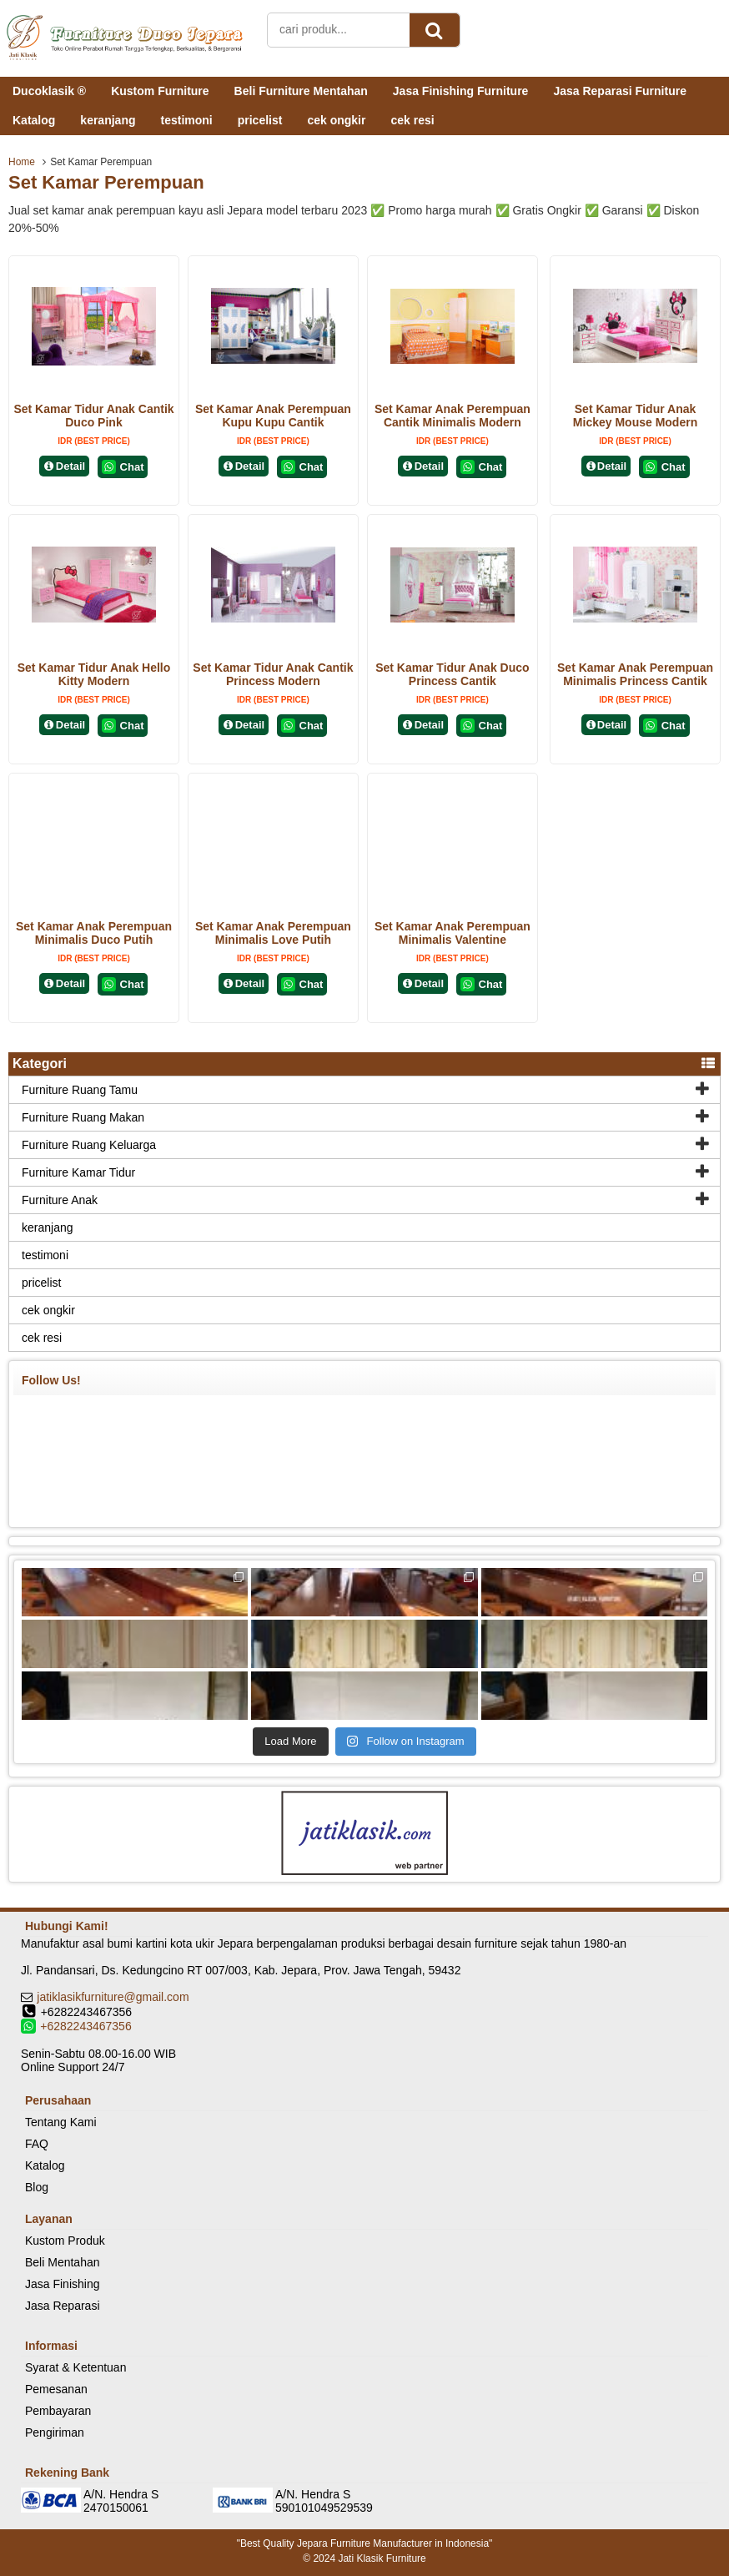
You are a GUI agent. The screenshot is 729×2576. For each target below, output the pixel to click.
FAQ (36, 2143)
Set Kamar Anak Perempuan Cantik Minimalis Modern (452, 415)
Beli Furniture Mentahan (301, 91)
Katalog (34, 120)
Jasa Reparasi (62, 2305)
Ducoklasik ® (49, 91)
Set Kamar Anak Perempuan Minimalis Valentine (452, 933)
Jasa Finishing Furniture (461, 91)
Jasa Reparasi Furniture (619, 91)
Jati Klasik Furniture (381, 2558)
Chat (123, 467)
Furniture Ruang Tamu (80, 1089)
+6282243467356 (85, 2026)
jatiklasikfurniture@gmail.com (113, 1997)
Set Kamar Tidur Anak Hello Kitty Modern (94, 674)
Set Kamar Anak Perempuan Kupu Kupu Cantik (273, 415)
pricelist (260, 120)
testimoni (186, 120)
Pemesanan (56, 2389)
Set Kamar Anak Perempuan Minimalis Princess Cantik (635, 674)
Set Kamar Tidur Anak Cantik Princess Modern (273, 674)
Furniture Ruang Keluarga (89, 1145)
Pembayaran (58, 2410)
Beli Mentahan (62, 2262)
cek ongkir (336, 120)
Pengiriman (54, 2432)
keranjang (107, 120)
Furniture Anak (60, 1200)
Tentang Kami (61, 2122)
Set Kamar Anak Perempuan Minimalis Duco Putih (94, 933)
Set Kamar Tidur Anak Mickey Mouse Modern (635, 415)
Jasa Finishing (62, 2284)
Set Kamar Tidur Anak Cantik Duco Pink (93, 415)
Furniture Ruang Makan (83, 1117)
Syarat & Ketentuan (75, 2367)
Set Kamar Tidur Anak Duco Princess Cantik (452, 674)
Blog (36, 2187)
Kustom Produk (65, 2240)
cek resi (412, 120)
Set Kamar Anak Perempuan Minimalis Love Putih (273, 933)
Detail (64, 466)
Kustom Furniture (160, 91)
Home (21, 162)
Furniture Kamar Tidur (78, 1172)
